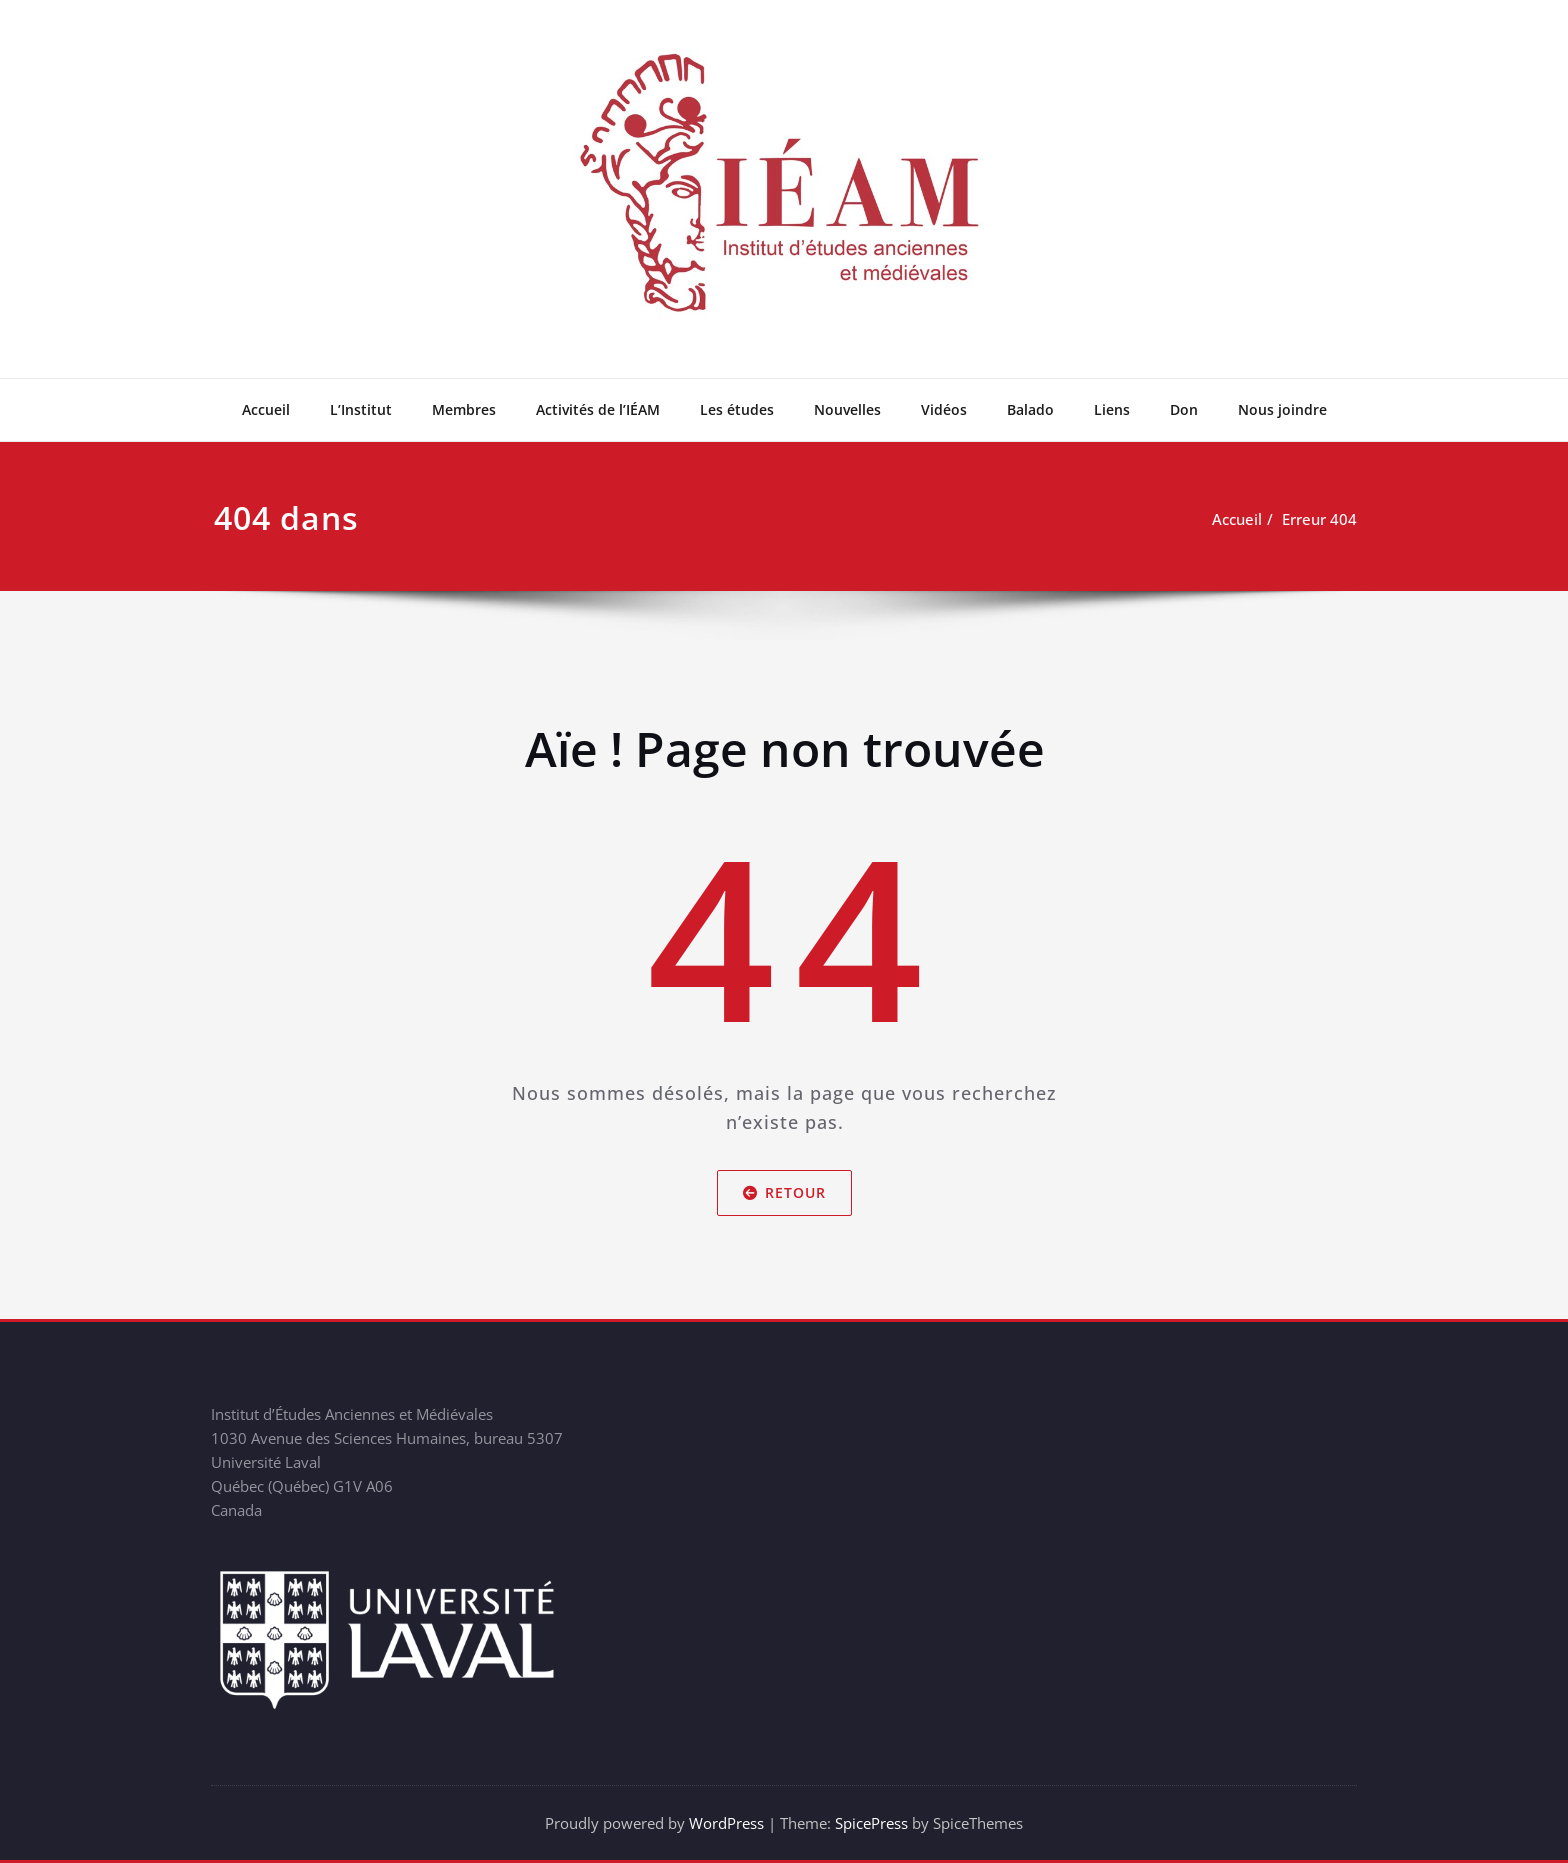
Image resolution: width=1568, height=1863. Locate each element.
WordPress (726, 1823)
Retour (784, 1192)
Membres (464, 409)
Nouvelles (847, 409)
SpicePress (871, 1823)
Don (1184, 409)
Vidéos (944, 409)
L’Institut (361, 409)
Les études (737, 409)
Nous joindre (1282, 409)
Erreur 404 (1319, 519)
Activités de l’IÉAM (598, 409)
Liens (1112, 409)
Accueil (266, 409)
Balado (1030, 409)
